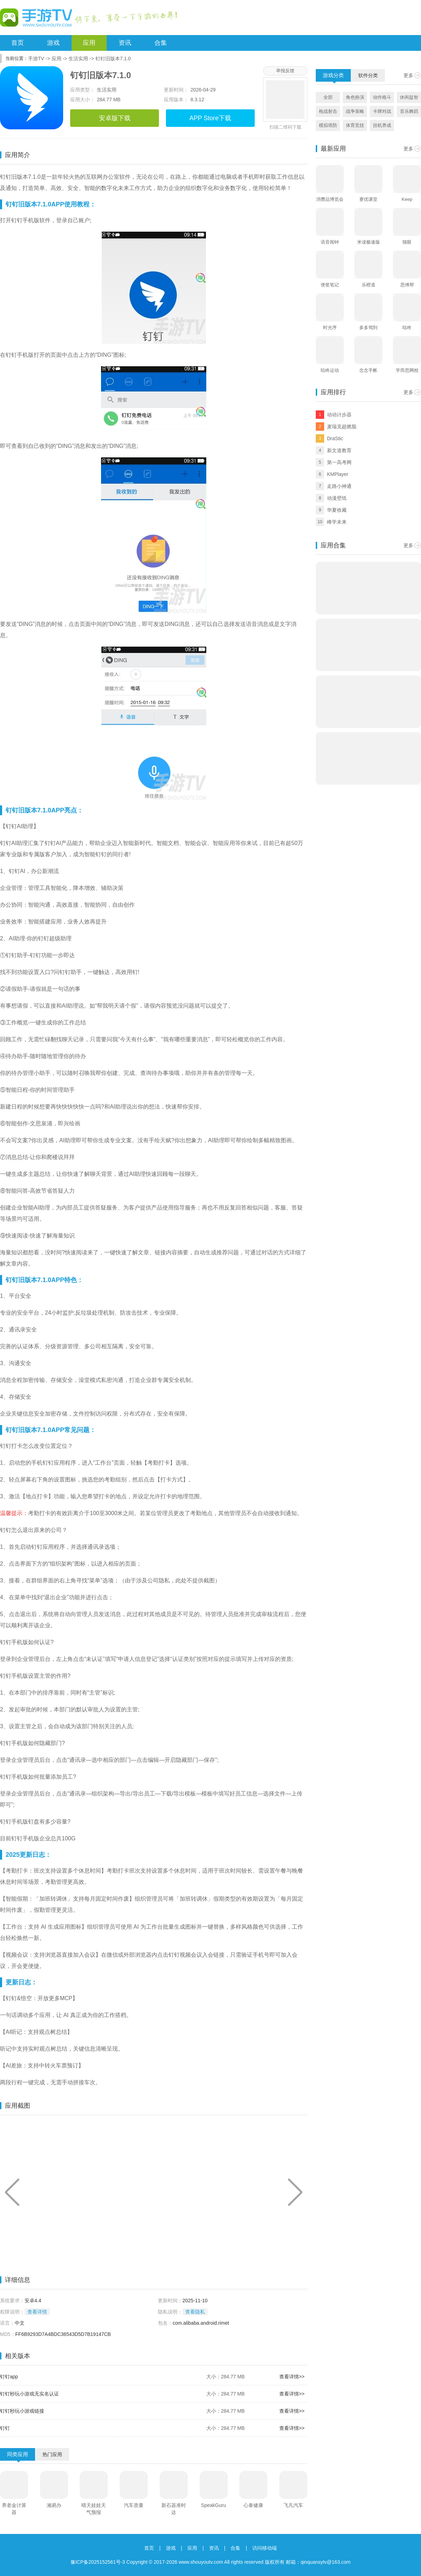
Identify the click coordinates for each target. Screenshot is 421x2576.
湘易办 (54, 2505)
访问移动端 (264, 2548)
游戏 (53, 42)
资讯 (125, 42)
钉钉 (5, 2428)
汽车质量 (133, 2505)
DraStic (335, 438)
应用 (89, 42)
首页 (17, 42)
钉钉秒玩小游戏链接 (22, 2411)
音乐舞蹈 (409, 111)
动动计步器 (339, 414)
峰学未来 (337, 522)
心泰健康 (253, 2505)
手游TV (36, 58)
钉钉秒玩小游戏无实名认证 (29, 2394)
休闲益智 (409, 97)
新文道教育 (339, 450)
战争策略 (355, 111)
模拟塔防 (328, 125)
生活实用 (78, 58)
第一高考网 (339, 462)
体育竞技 (355, 125)
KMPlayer (337, 474)
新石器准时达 (173, 2508)
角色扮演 (355, 97)
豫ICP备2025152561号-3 (98, 2562)
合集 (160, 42)
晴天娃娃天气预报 (93, 2508)
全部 (328, 97)
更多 (408, 75)
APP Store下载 (210, 118)
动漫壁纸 (337, 498)
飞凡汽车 (293, 2505)
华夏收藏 (337, 510)
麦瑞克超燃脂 (341, 426)
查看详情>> (292, 2376)
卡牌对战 (382, 111)
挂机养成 (382, 125)
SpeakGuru (213, 2505)
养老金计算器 (14, 2508)
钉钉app (9, 2376)
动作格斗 (382, 97)
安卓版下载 (115, 118)
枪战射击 (328, 111)
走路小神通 (339, 486)
